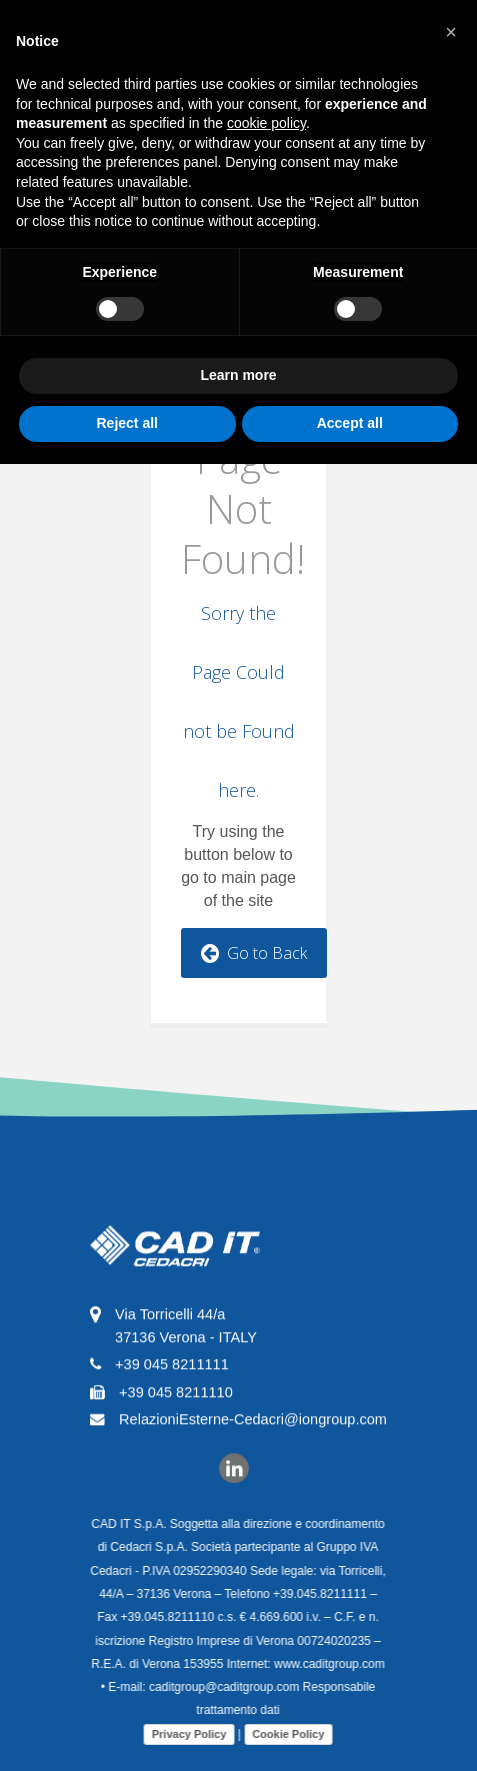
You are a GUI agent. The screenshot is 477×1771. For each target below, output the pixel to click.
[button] (451, 32)
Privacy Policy (182, 1734)
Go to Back (254, 953)
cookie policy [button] (266, 123)
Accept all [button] (350, 423)
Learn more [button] (238, 375)
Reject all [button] (127, 423)
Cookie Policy (282, 1734)
